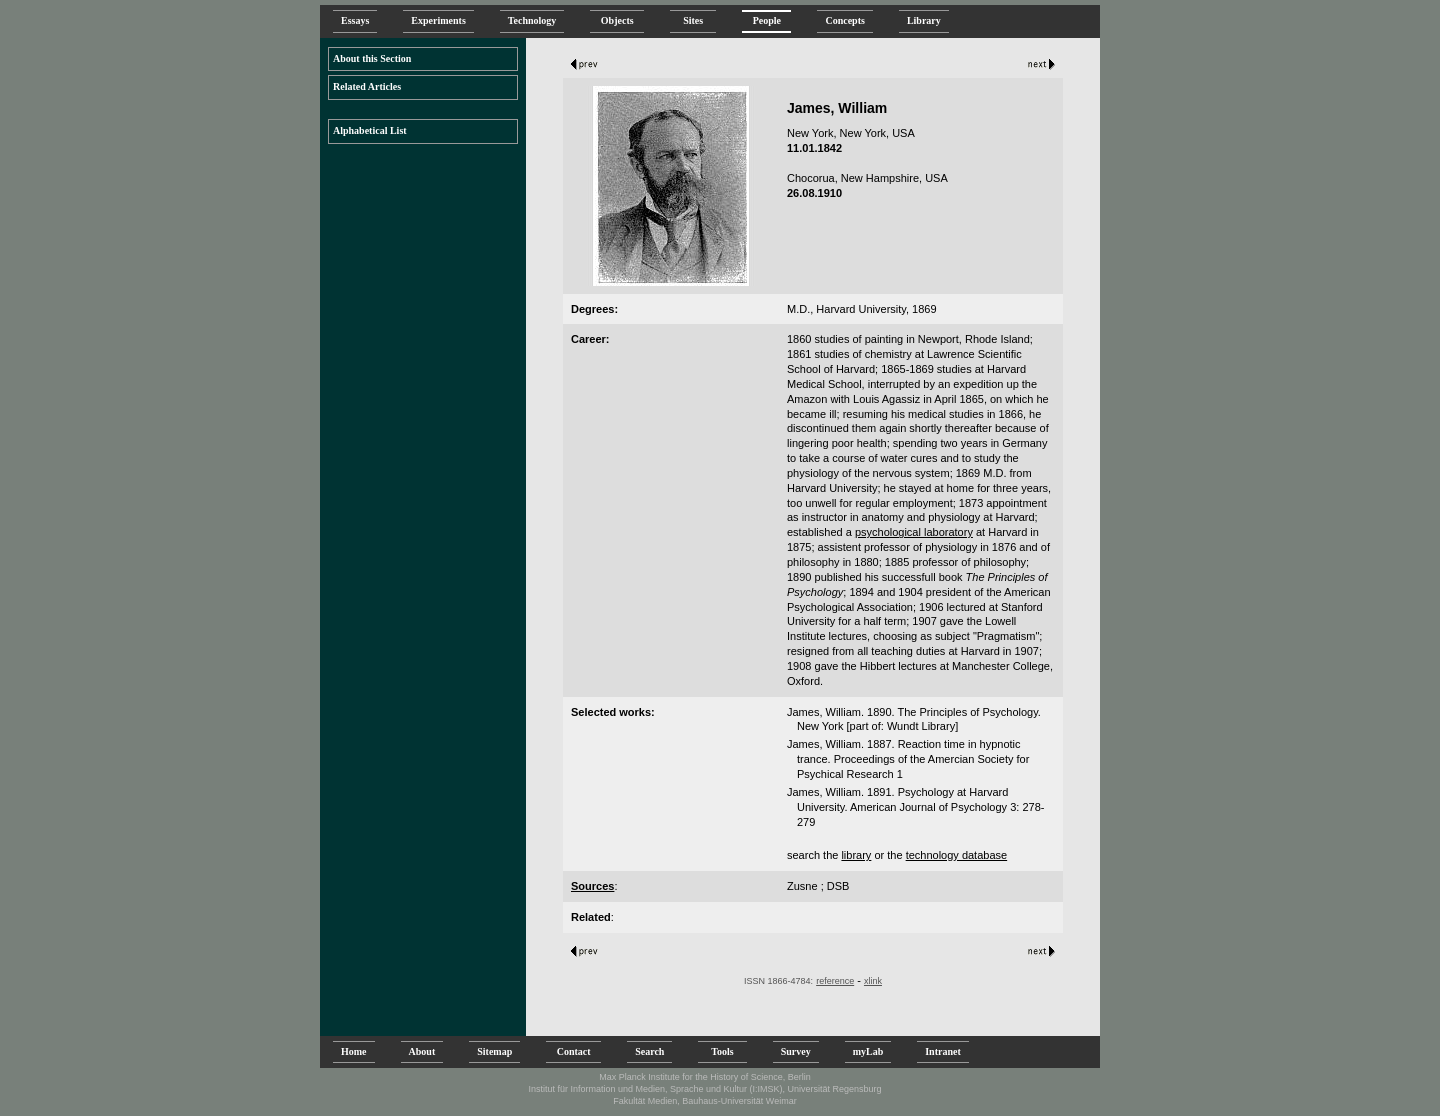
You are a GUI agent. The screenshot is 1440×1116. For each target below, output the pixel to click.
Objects (617, 20)
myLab (868, 1051)
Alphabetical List (370, 130)
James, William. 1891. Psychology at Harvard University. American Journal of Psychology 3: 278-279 (915, 807)
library (856, 855)
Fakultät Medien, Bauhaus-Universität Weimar (704, 1101)
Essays (355, 20)
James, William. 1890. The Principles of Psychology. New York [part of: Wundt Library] (914, 719)
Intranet (943, 1051)
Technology (532, 20)
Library (924, 20)
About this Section (372, 58)
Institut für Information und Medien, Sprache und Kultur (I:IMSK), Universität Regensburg (704, 1089)
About (422, 1051)
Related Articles (367, 86)
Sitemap (494, 1051)
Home (354, 1051)
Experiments (438, 20)
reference (835, 981)
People (766, 20)
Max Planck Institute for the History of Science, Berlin (705, 1077)
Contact (573, 1051)
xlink (873, 981)
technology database (957, 855)
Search (649, 1051)
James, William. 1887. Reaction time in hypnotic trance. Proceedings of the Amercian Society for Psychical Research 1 (908, 759)
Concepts (844, 20)
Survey (796, 1051)
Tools (722, 1051)
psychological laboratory (914, 532)
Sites (693, 20)
